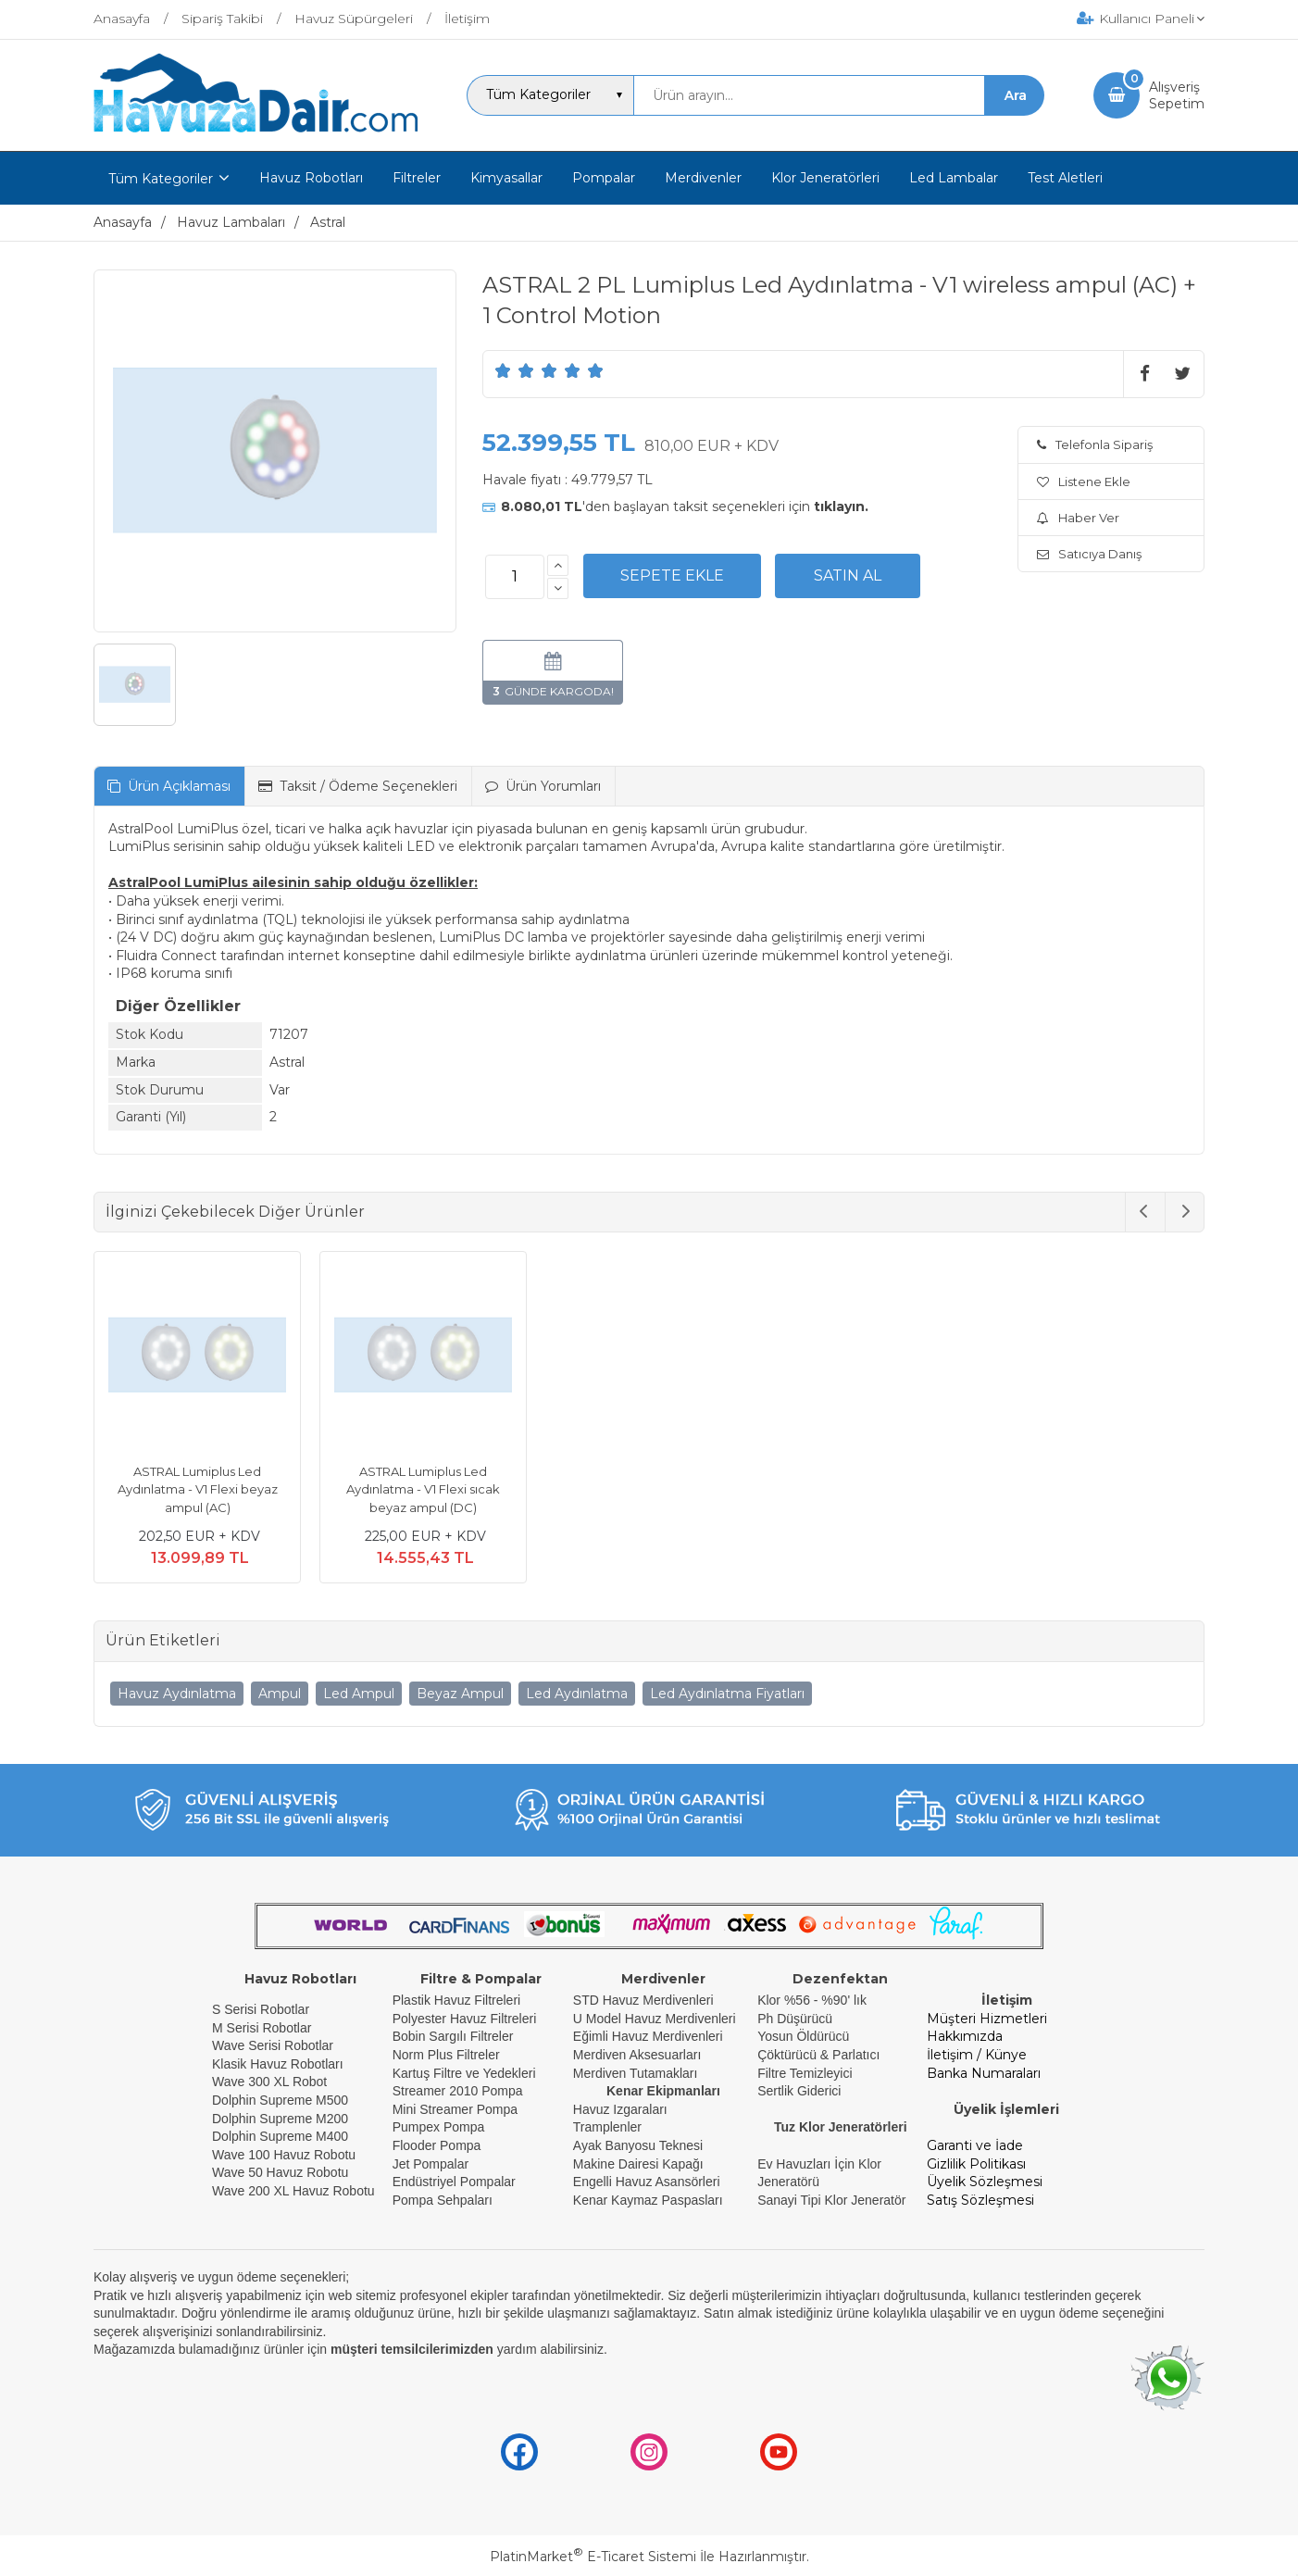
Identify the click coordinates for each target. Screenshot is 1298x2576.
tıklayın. (841, 506)
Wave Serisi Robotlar (272, 2045)
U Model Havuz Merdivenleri (654, 2018)
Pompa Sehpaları (443, 2200)
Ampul (279, 1693)
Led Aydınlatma (577, 1693)
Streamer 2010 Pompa (458, 2090)
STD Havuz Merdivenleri (643, 2000)
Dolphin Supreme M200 (282, 2118)
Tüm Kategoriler (160, 178)
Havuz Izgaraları (620, 2109)
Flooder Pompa (437, 2145)
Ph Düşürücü (794, 2018)
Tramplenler (607, 2127)
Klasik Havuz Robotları (277, 2064)
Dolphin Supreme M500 (280, 2100)
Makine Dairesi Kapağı (638, 2164)
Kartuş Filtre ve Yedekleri (464, 2073)
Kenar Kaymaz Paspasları (648, 2200)
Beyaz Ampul (460, 1693)
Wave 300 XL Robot (269, 2081)
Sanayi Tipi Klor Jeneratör (831, 2200)
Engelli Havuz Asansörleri (646, 2181)
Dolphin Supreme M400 (280, 2136)
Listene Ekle (1083, 481)
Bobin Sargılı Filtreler (453, 2036)
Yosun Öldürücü (803, 2036)
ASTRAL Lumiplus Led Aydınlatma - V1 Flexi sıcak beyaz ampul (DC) (423, 1489)
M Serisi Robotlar (261, 2027)
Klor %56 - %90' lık (812, 2000)
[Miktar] (514, 577)
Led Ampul (358, 1693)
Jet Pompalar (430, 2164)
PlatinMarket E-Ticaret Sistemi (593, 2556)
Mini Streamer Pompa (455, 2109)
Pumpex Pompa (439, 2127)
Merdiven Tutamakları (635, 2073)
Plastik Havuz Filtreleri (456, 2000)
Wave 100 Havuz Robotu (285, 2154)
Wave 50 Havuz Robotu (282, 2172)
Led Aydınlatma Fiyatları (727, 1693)
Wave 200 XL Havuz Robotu (295, 2190)
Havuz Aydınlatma (177, 1693)
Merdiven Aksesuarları (637, 2054)
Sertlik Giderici (799, 2090)
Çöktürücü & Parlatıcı (818, 2054)
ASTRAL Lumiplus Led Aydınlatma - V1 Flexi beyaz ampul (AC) (198, 1489)
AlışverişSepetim (1176, 95)
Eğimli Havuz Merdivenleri (648, 2036)
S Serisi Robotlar (260, 2009)
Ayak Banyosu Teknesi (638, 2145)
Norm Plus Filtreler (446, 2054)
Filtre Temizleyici (804, 2073)
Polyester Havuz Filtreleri (465, 2018)
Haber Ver (1078, 517)
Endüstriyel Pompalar (454, 2181)
